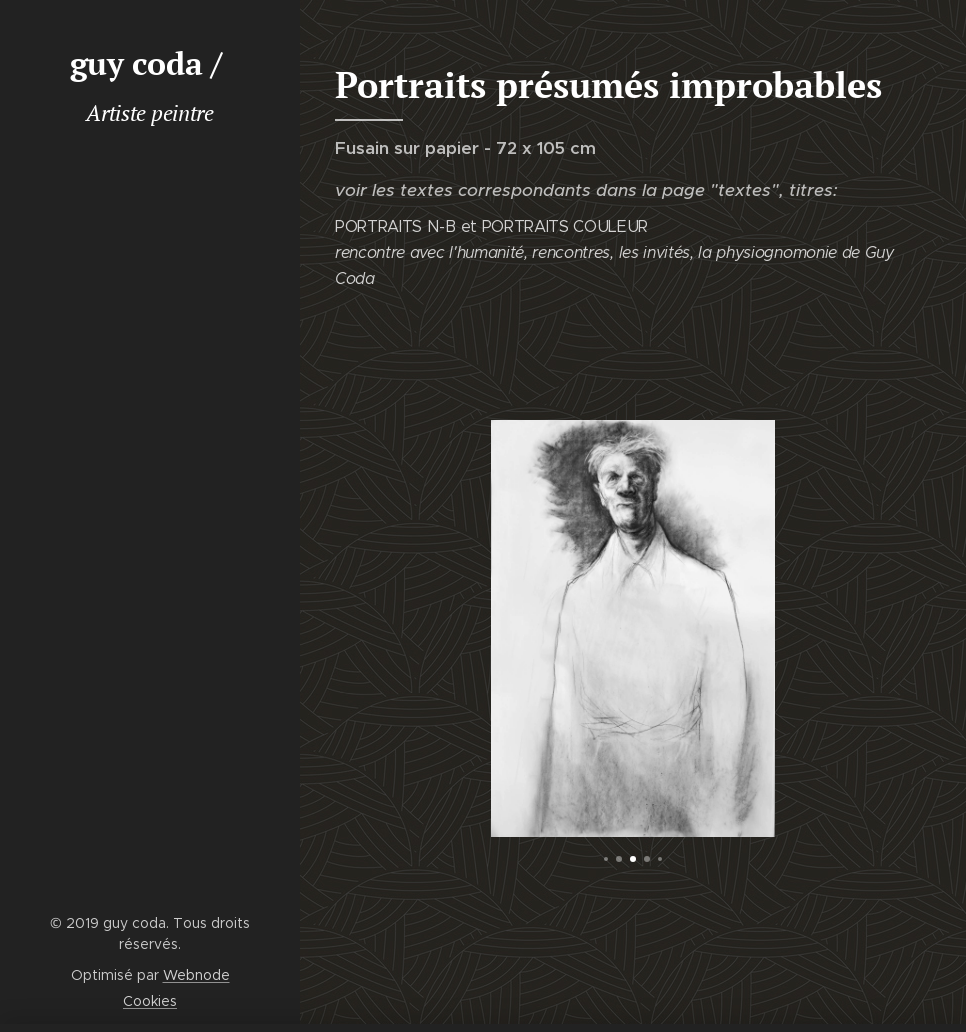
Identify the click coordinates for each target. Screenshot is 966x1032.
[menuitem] (150, 206)
